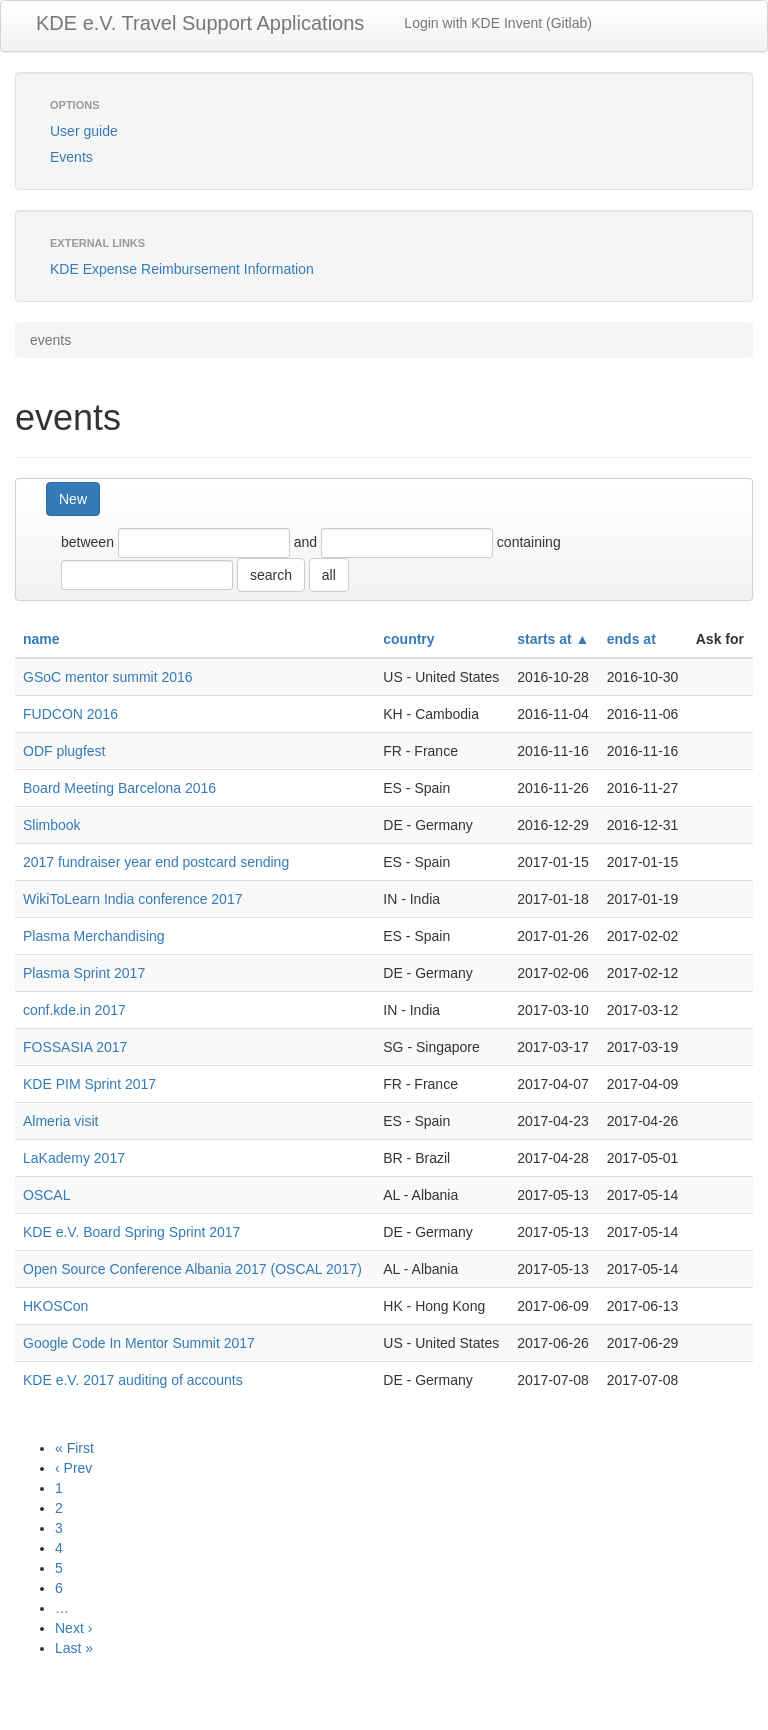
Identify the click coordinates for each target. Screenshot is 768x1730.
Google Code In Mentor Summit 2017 (139, 1343)
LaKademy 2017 (74, 1158)
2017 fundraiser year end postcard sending (156, 862)
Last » (74, 1648)
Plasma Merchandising (94, 936)
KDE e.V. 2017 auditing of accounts (133, 1380)
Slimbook (52, 825)
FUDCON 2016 (70, 714)
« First (74, 1448)
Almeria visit (60, 1121)
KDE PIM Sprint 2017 (89, 1084)
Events (71, 157)
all (329, 575)
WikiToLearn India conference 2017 (132, 899)
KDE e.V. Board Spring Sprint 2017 (131, 1232)
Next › (73, 1628)
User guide (84, 131)
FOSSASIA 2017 (75, 1047)
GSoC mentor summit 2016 (108, 677)
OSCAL (46, 1195)
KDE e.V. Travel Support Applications (200, 23)
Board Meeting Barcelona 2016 (119, 788)
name (41, 639)
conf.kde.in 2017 (74, 1010)
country (408, 639)
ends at (631, 639)
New (73, 499)
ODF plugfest (64, 751)
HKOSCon (55, 1306)
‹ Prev (73, 1468)
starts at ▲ (553, 639)
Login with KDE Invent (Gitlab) (498, 23)
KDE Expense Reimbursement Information (182, 269)
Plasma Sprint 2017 (84, 973)
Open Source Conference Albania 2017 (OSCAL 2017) (192, 1269)
